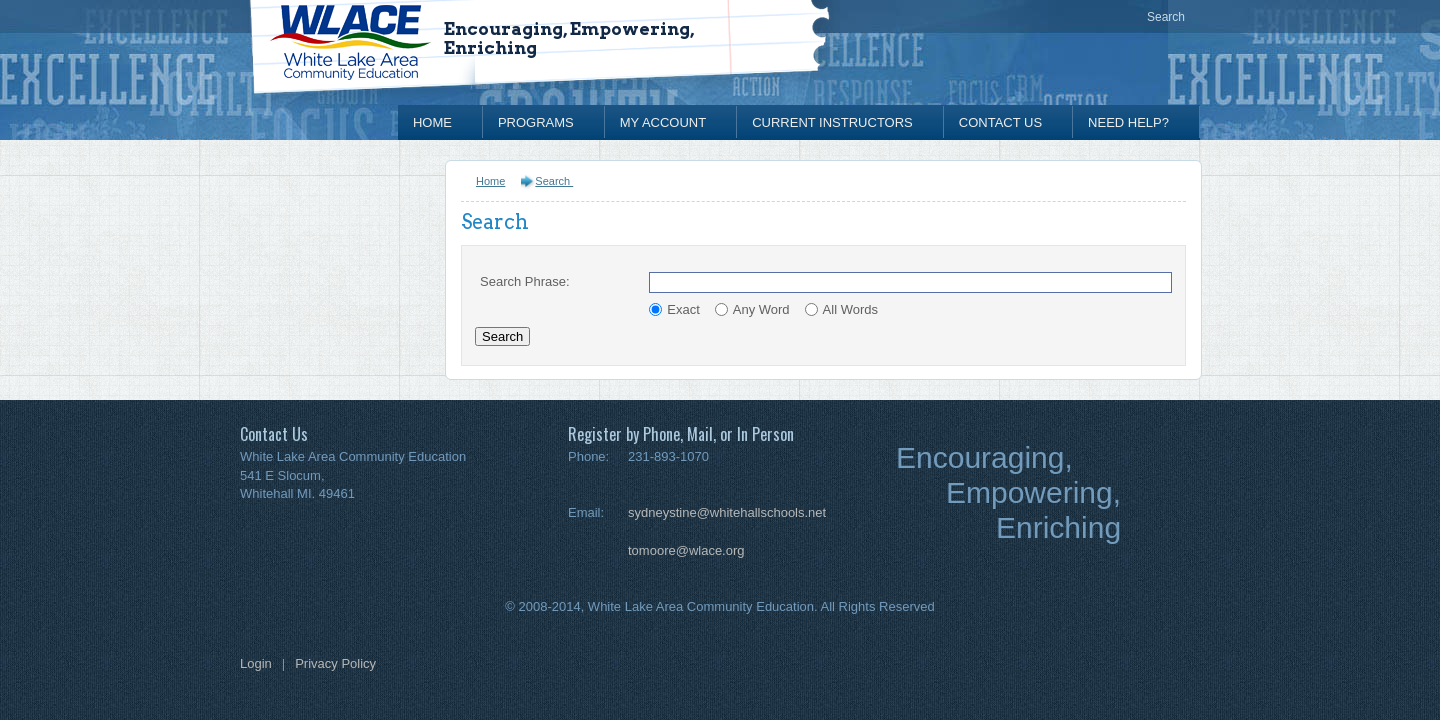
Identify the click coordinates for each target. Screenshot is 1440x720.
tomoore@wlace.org (686, 550)
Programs (536, 122)
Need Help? (1128, 122)
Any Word (761, 309)
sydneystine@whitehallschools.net (727, 512)
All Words (850, 309)
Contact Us (1000, 122)
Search (1166, 17)
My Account (663, 122)
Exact (683, 309)
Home (432, 122)
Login (256, 663)
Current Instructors (832, 122)
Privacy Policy (335, 663)
